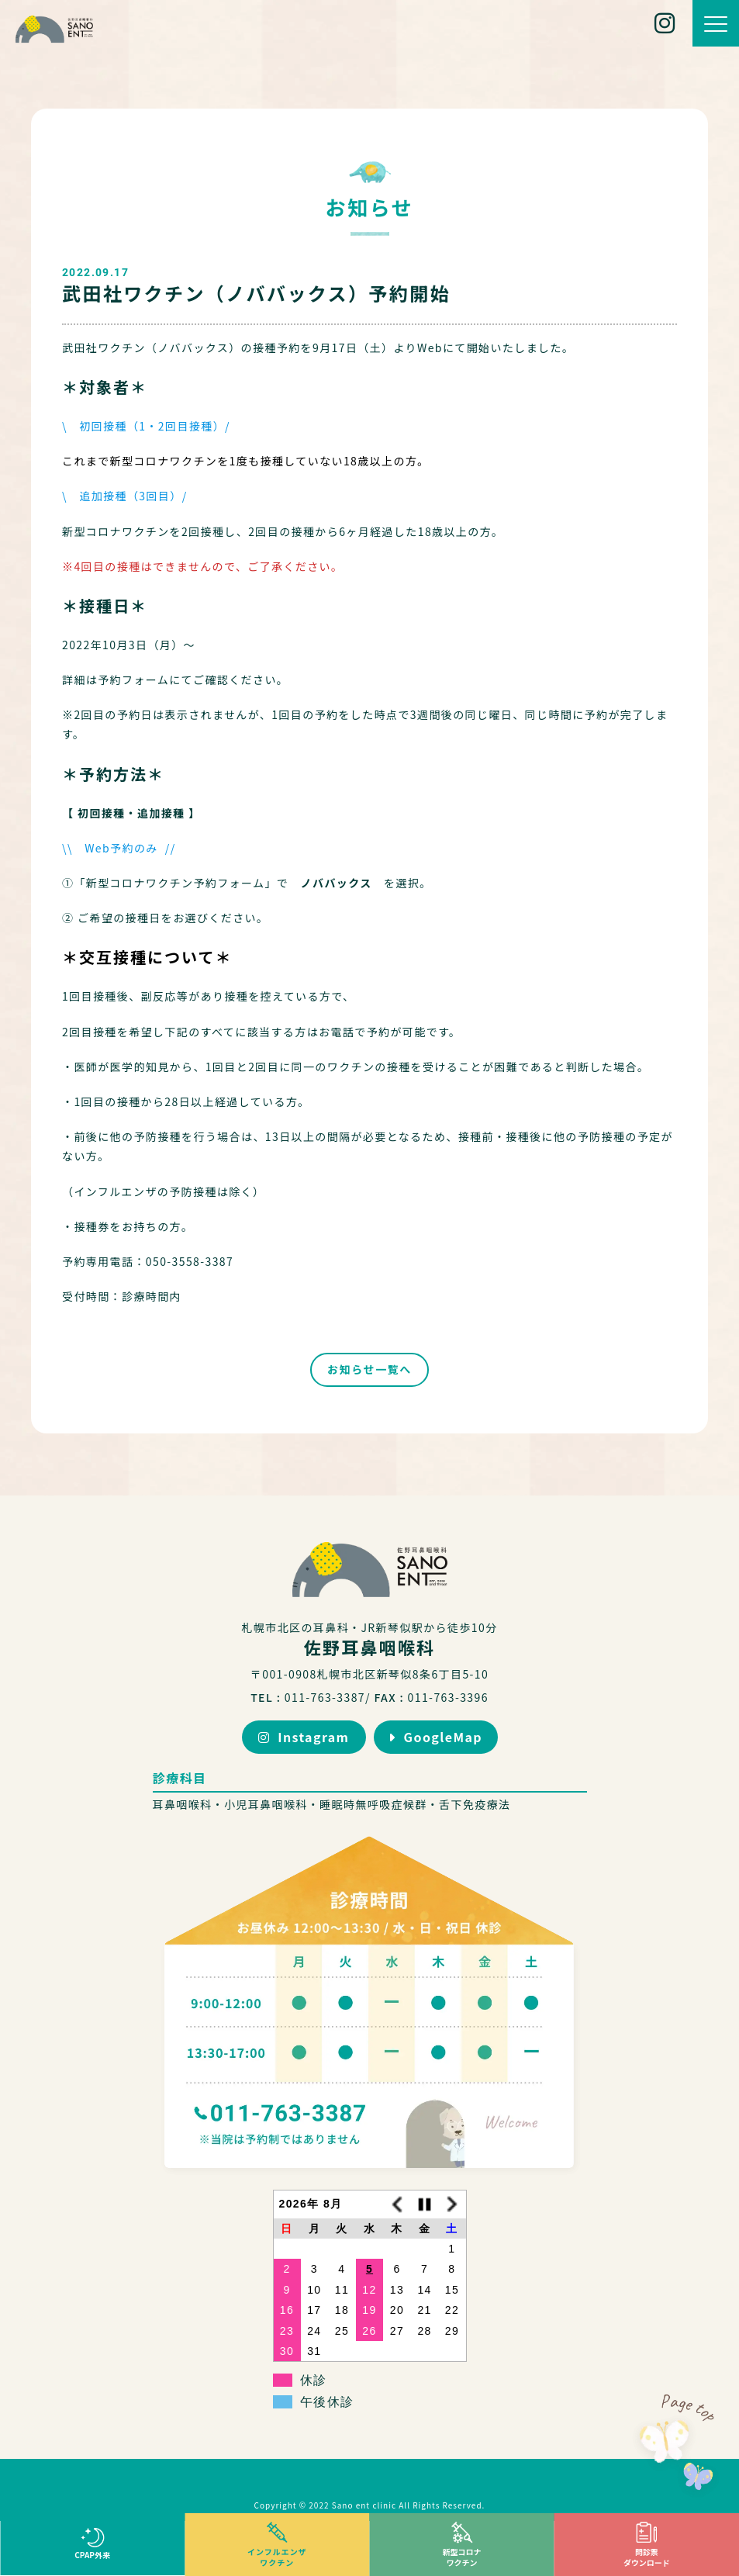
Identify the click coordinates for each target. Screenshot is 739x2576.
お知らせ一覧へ (369, 1369)
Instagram (304, 1736)
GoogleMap (435, 1736)
